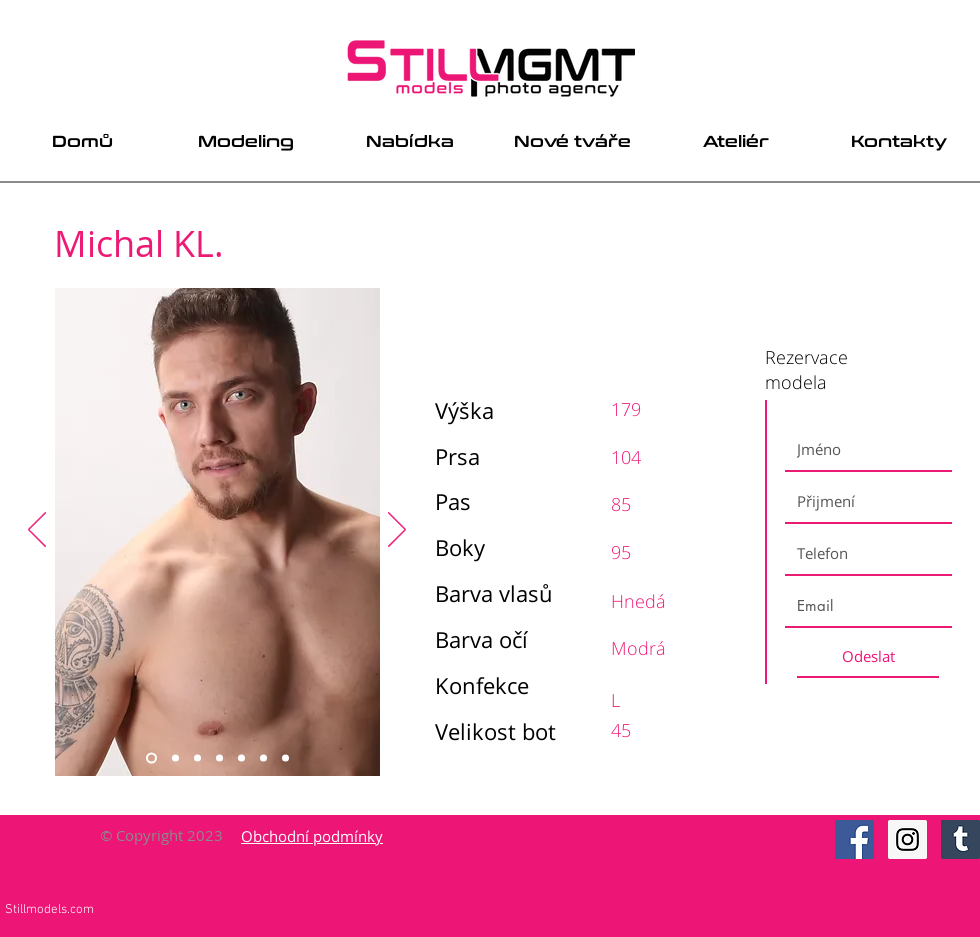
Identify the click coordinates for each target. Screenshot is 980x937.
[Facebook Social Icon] (854, 839)
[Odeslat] (868, 656)
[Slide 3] (197, 758)
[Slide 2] (175, 758)
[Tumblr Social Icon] (960, 839)
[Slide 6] (263, 758)
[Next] (397, 531)
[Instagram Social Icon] (907, 839)
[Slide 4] (219, 758)
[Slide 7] (285, 758)
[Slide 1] (151, 758)
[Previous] (37, 531)
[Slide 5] (241, 758)
